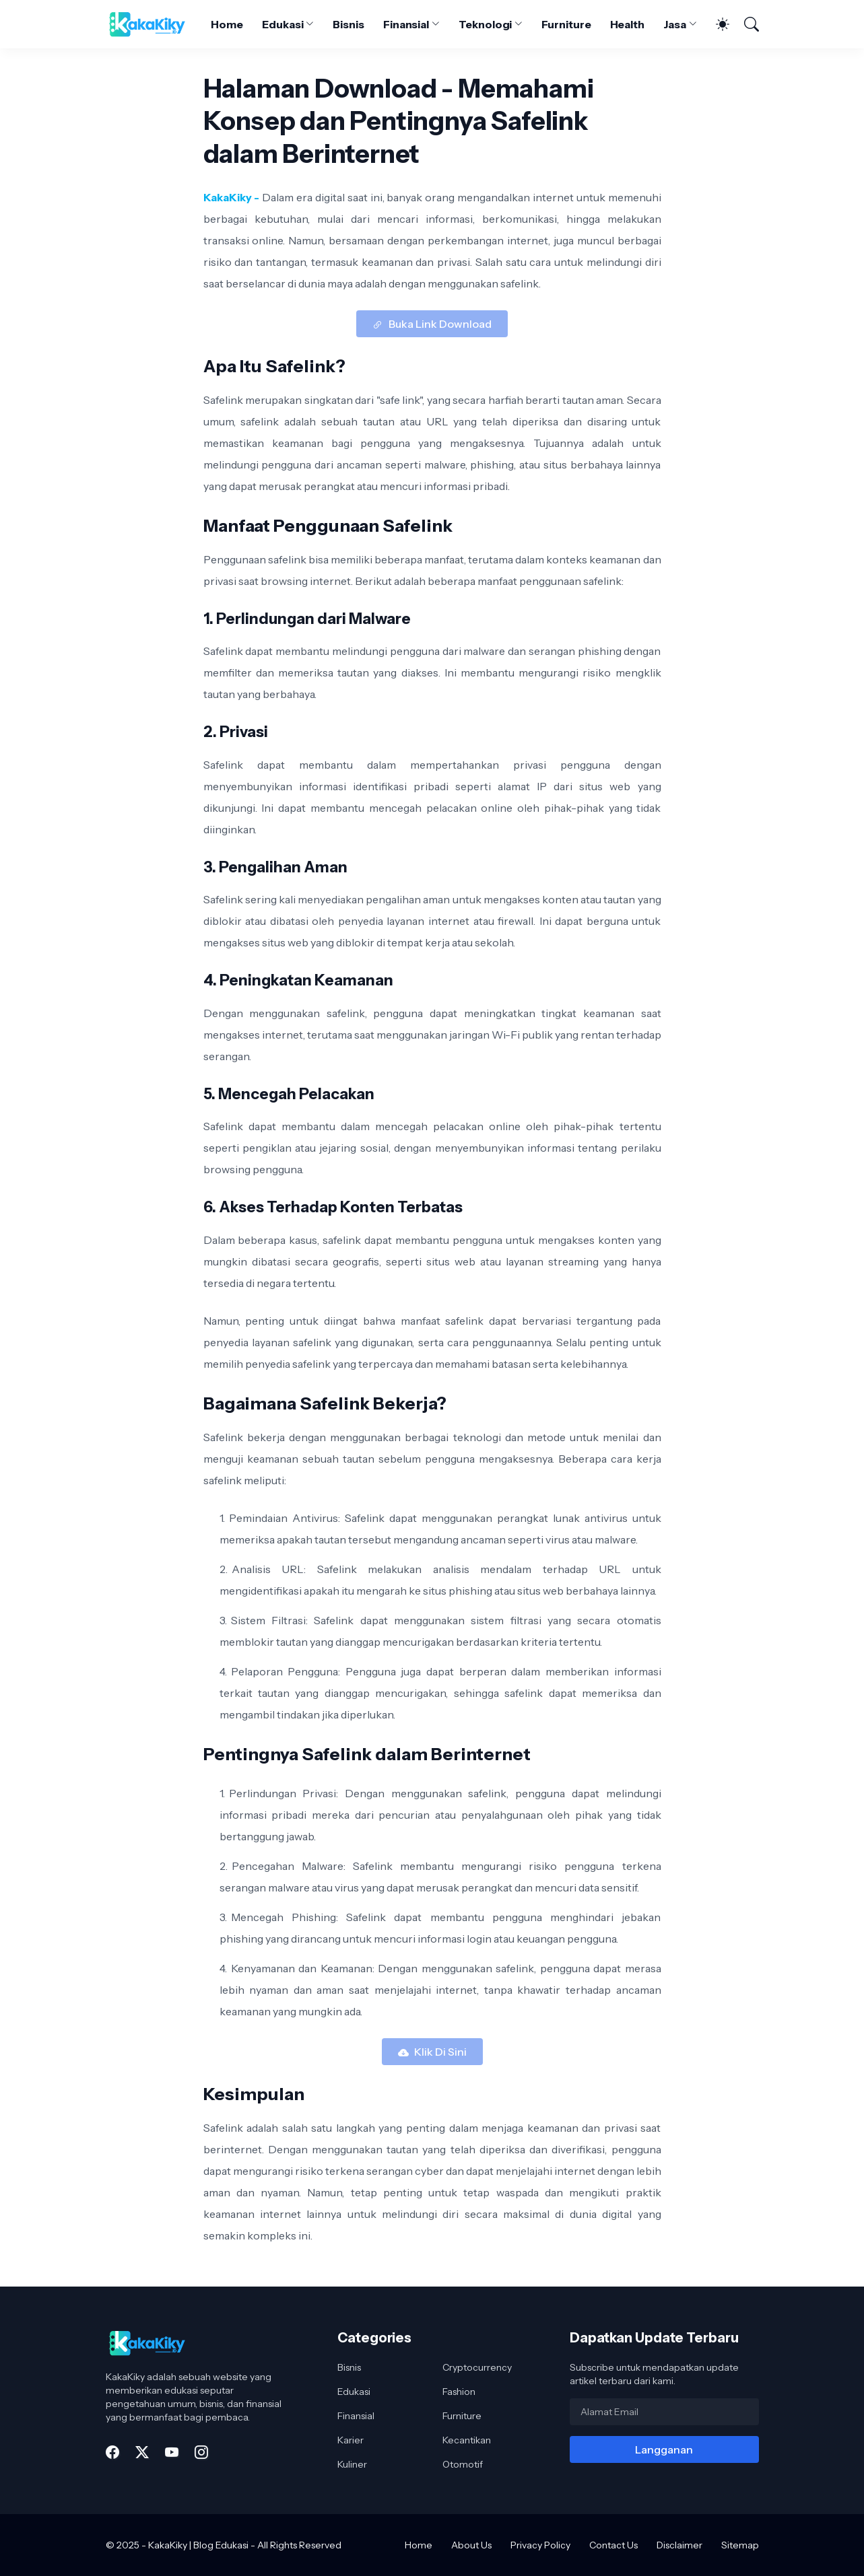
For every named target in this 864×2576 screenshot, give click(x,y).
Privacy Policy (540, 2545)
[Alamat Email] (664, 2411)
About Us (471, 2545)
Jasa (674, 24)
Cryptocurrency (477, 2367)
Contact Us (613, 2545)
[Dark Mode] (715, 24)
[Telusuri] (745, 24)
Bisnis (348, 24)
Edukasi (282, 24)
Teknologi (485, 24)
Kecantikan (466, 2440)
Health (627, 24)
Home (227, 24)
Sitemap (740, 2545)
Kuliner (352, 2464)
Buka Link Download (440, 323)
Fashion (458, 2392)
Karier (350, 2440)
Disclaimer (679, 2545)
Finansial (406, 24)
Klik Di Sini (440, 2051)
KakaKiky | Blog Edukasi (198, 2545)
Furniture (566, 24)
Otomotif (462, 2464)
